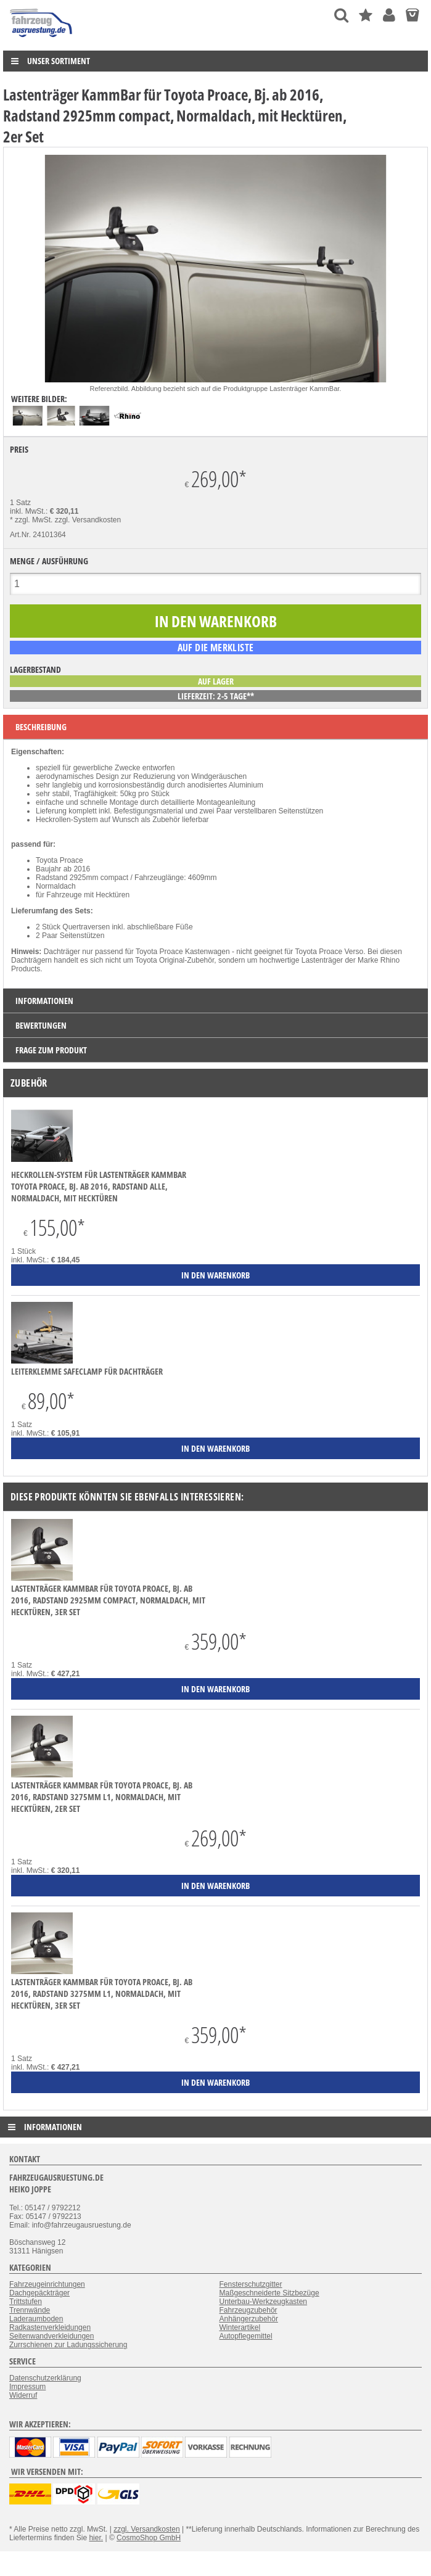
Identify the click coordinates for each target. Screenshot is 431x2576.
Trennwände (29, 2310)
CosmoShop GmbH (149, 2537)
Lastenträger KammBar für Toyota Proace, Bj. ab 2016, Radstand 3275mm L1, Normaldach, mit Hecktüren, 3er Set (101, 1993)
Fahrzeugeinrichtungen (47, 2284)
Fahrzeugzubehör (248, 2310)
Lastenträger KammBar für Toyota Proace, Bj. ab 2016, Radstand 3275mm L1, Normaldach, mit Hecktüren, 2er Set (101, 1796)
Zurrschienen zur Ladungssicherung (68, 2344)
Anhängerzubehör (249, 2319)
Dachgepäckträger (39, 2293)
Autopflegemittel (246, 2336)
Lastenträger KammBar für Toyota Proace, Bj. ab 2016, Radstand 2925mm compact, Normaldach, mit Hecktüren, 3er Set (108, 1600)
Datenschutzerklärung (45, 2378)
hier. (96, 2537)
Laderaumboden (36, 2319)
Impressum (27, 2386)
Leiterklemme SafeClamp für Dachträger (87, 1371)
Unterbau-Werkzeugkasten (264, 2301)
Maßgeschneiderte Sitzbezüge (269, 2293)
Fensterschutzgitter (251, 2284)
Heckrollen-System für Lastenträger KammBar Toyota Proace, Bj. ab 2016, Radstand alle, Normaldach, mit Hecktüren (98, 1186)
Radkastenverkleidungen (50, 2327)
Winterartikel (240, 2327)
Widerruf (23, 2395)
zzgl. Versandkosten (88, 520)
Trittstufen (25, 2301)
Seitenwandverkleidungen (51, 2336)
